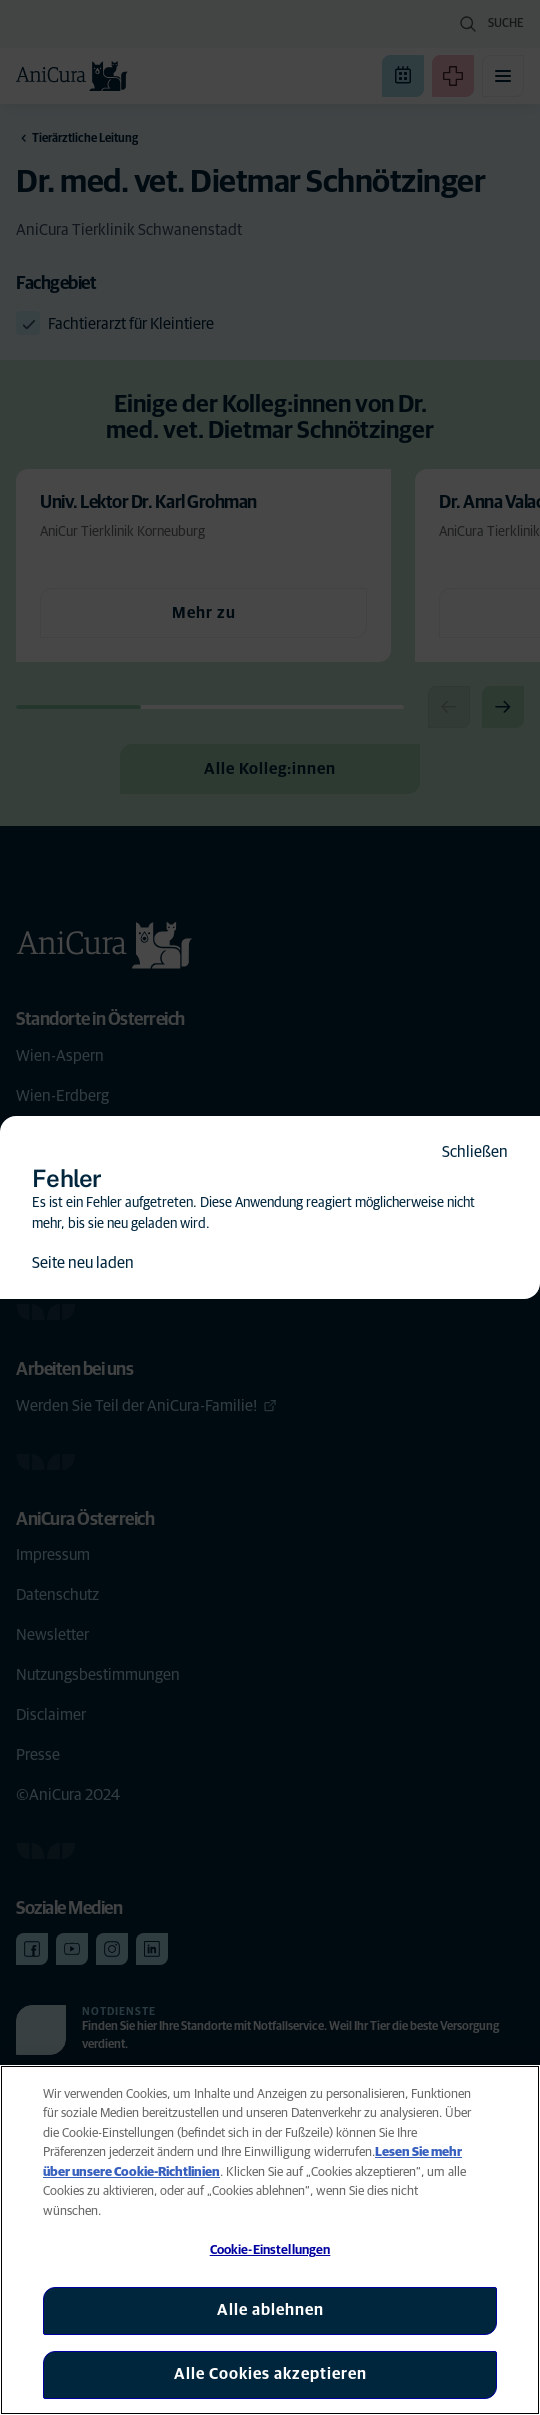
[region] (270, 2240)
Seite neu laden (83, 1263)
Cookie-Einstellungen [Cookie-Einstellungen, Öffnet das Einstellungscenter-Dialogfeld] (270, 2250)
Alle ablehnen (270, 2310)
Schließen (475, 1152)
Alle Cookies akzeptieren (270, 2374)
